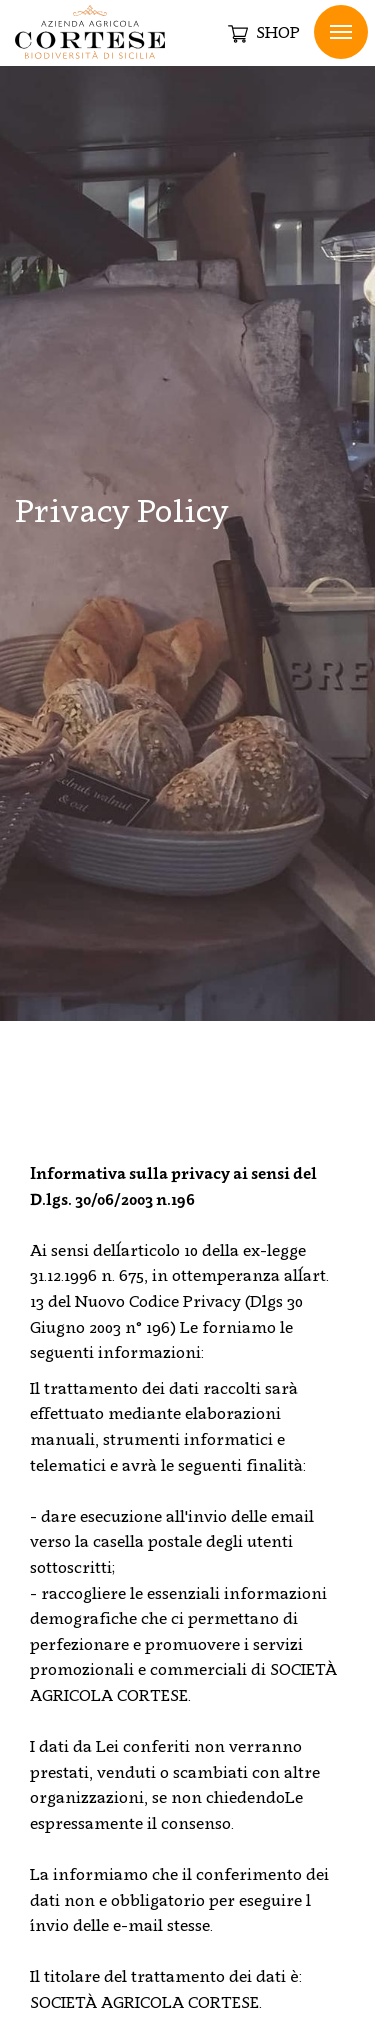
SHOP (264, 33)
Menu (341, 32)
